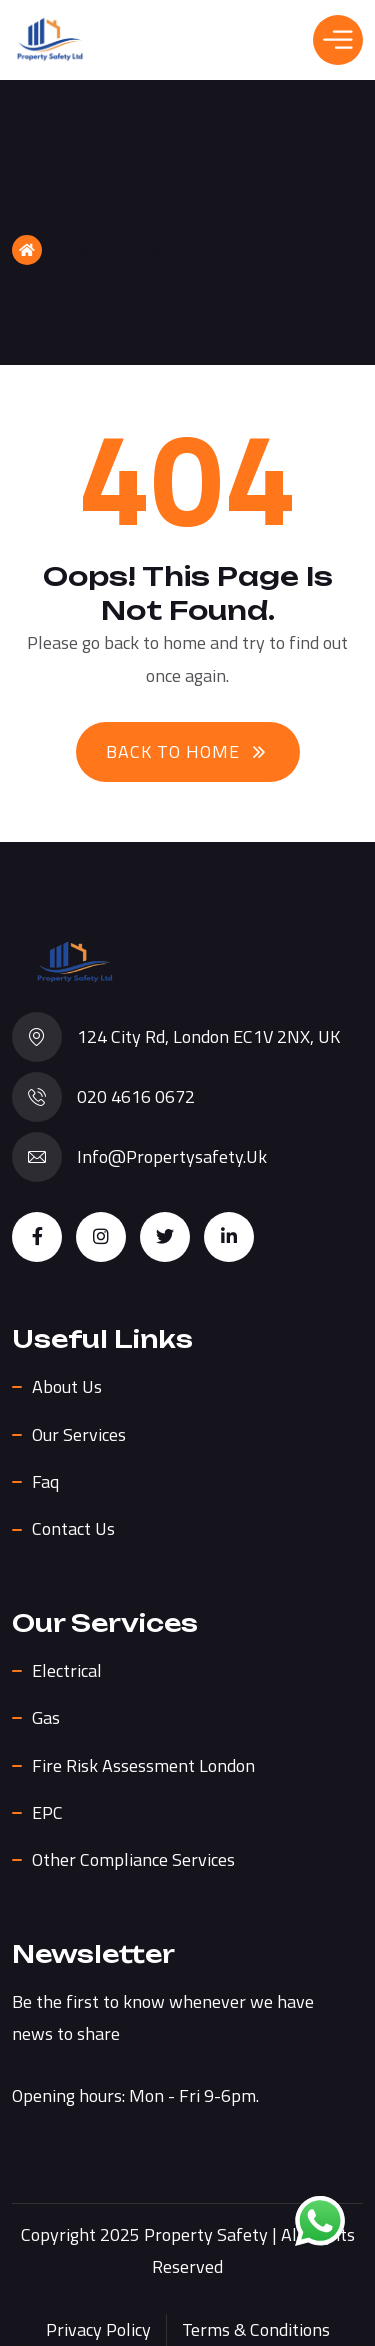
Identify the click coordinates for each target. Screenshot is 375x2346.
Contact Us (73, 1528)
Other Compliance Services (133, 1859)
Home (56, 250)
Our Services (79, 1434)
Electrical (67, 1670)
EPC (47, 1812)
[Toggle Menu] (338, 39)
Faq (45, 1481)
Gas (46, 1717)
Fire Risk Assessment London (143, 1765)
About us (67, 1386)
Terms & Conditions (256, 2329)
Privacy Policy (98, 2329)
